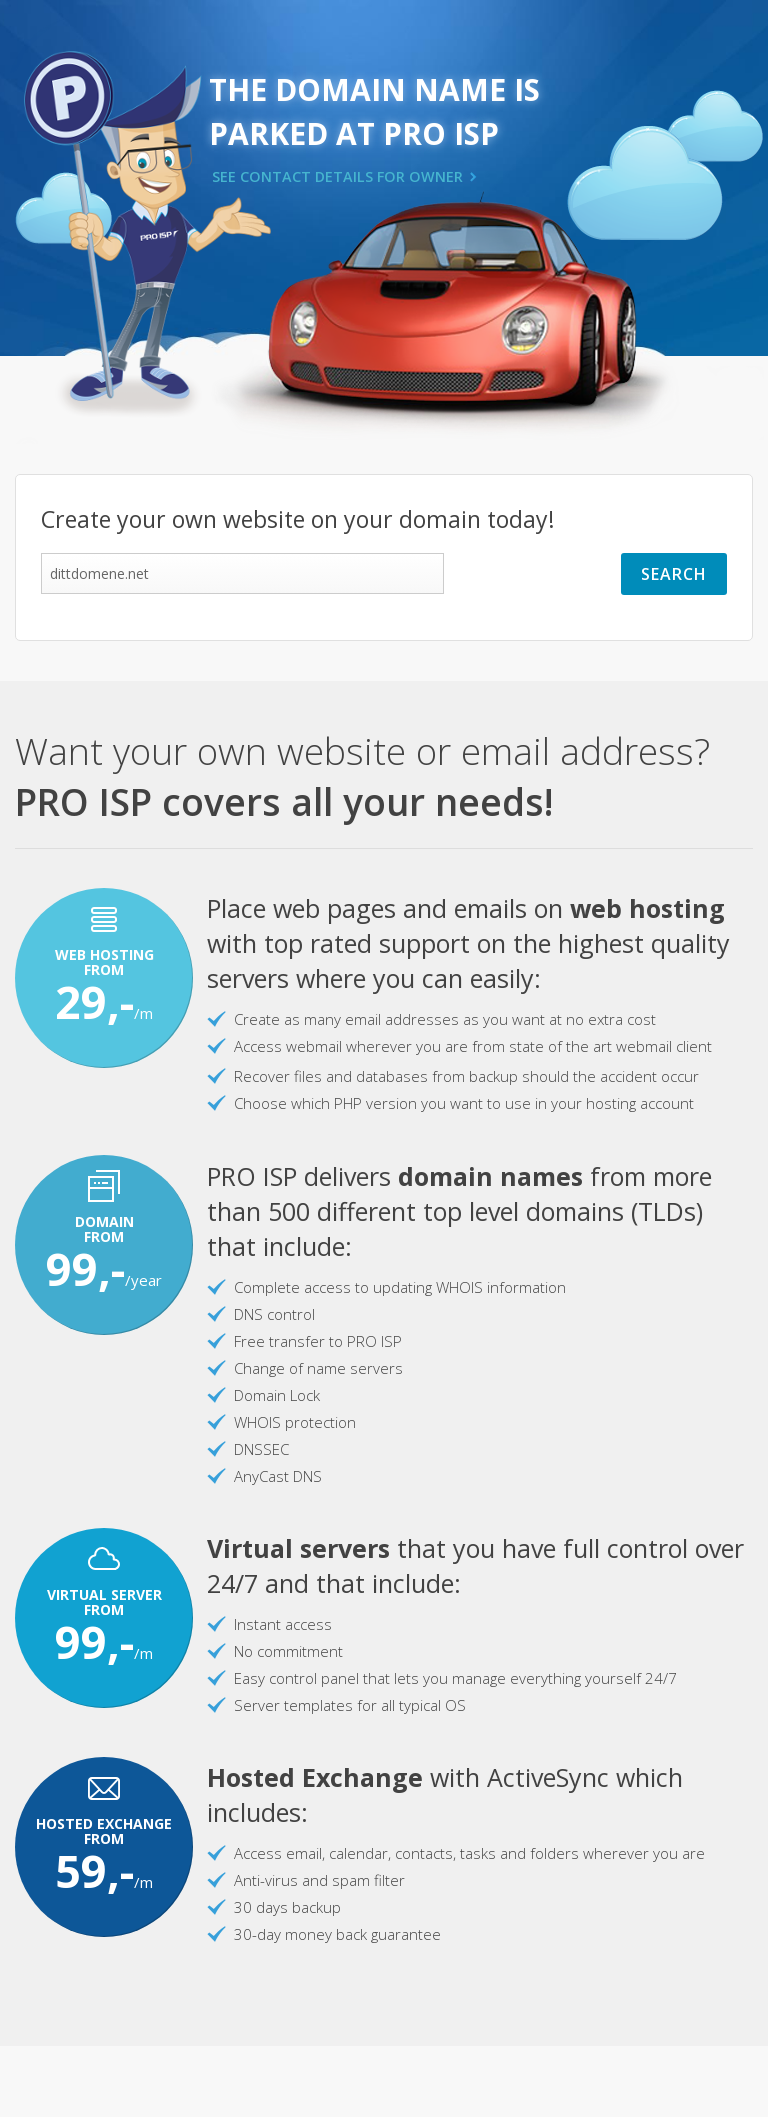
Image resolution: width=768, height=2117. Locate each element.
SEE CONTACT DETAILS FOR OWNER (337, 176)
